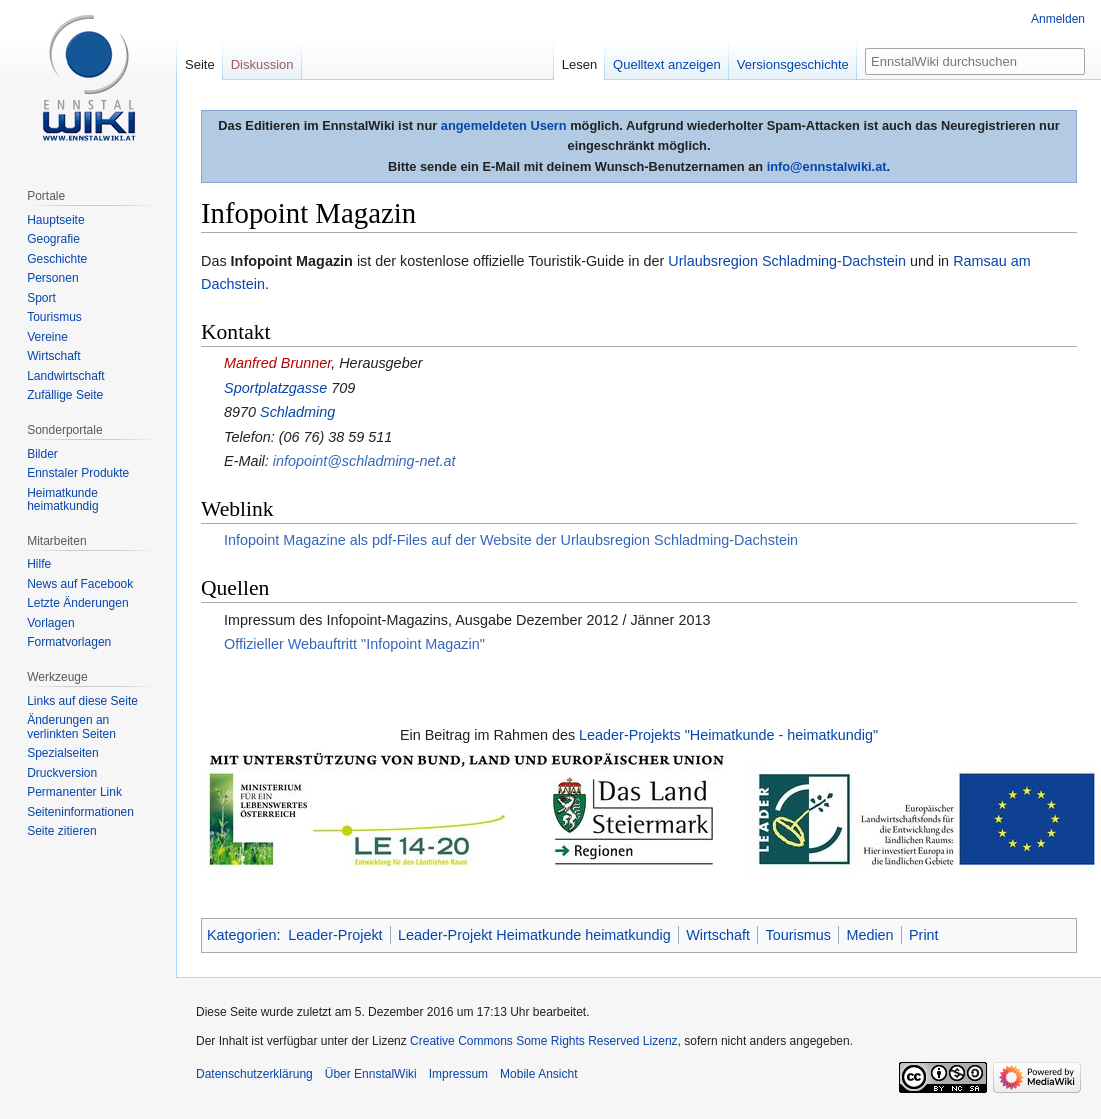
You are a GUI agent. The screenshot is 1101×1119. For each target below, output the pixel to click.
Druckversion (62, 773)
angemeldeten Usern (504, 125)
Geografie (53, 239)
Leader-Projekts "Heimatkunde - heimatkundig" (728, 735)
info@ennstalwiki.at (827, 166)
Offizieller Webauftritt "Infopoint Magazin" (354, 644)
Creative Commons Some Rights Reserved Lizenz (543, 1041)
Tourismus (798, 935)
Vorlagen (50, 623)
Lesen (579, 64)
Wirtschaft (718, 935)
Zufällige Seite (65, 395)
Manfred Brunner (277, 363)
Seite (200, 64)
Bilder (42, 454)
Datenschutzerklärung (254, 1074)
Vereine (47, 337)
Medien (869, 935)
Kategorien (242, 935)
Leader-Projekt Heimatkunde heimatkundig (534, 935)
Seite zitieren (61, 831)
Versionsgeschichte (793, 64)
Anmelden (1058, 19)
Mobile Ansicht (538, 1074)
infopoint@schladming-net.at (364, 461)
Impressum (458, 1074)
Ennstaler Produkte (78, 473)
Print (924, 935)
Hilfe (39, 564)
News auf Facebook (80, 584)
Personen (52, 278)
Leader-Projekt (335, 935)
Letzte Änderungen (77, 603)
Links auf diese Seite (82, 701)
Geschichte (57, 259)
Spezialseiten (62, 753)
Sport (41, 298)
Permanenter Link (74, 792)
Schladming (297, 412)
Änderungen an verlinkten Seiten (71, 727)
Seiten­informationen (80, 812)
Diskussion (262, 64)
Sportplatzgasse (275, 388)
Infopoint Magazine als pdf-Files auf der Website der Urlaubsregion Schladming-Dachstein (511, 540)
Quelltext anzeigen (667, 64)
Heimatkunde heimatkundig (62, 500)
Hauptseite (55, 220)
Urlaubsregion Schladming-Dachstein (787, 261)
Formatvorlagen (69, 642)
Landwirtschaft (65, 376)
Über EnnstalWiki (371, 1074)
